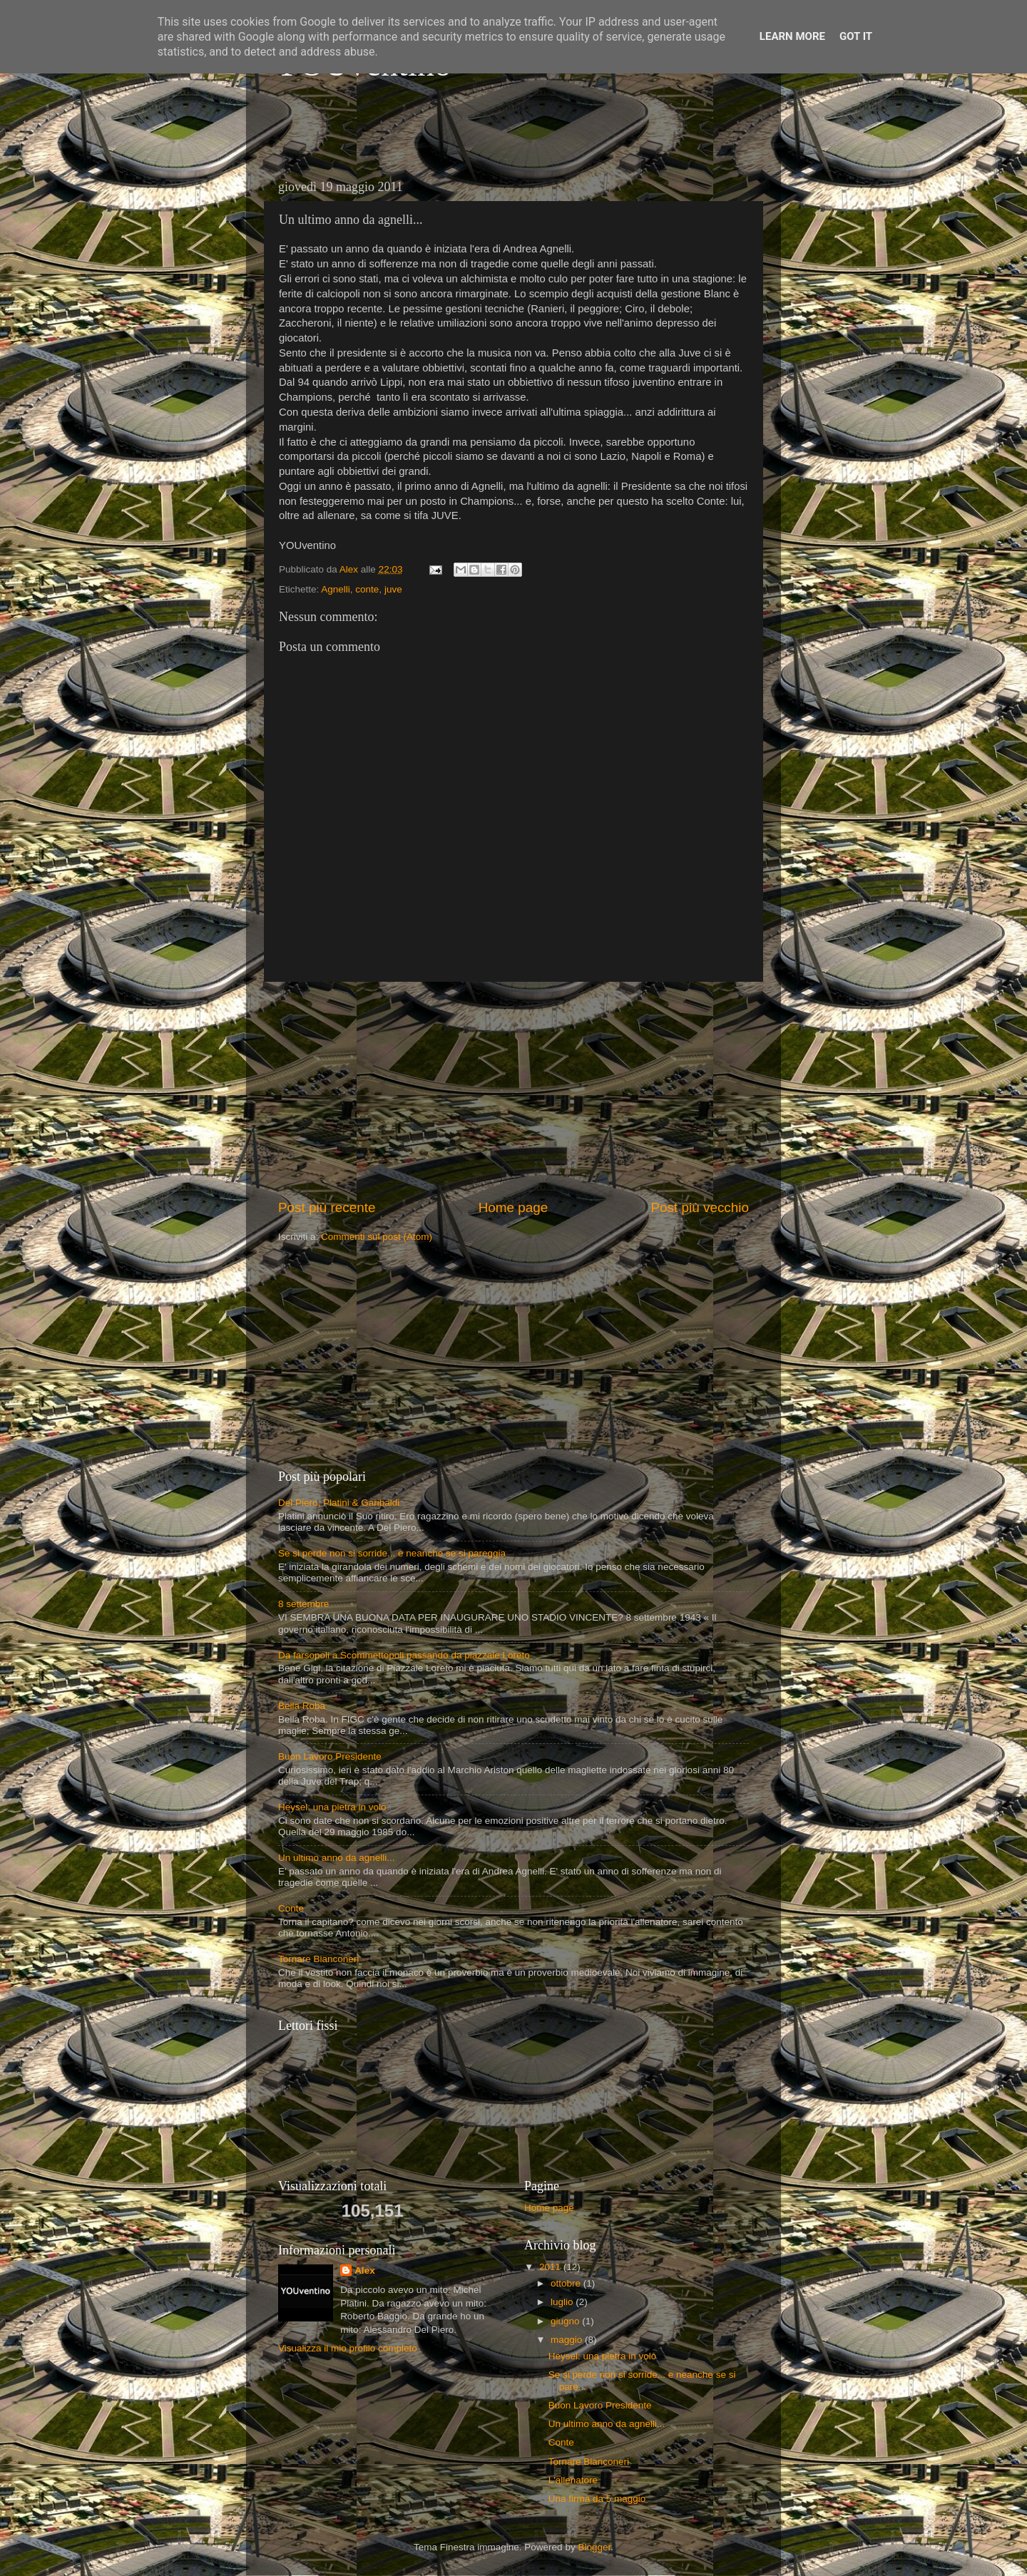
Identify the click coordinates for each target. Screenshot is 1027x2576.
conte (367, 589)
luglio (563, 2302)
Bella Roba (301, 1705)
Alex (364, 2270)
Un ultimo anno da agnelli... (336, 1857)
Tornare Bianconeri (318, 1959)
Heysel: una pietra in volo (332, 1807)
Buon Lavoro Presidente (330, 1756)
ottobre (567, 2283)
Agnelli (335, 589)
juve (393, 589)
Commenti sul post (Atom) (376, 1236)
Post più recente (327, 1207)
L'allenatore (573, 2480)
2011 (551, 2267)
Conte (291, 1908)
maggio (568, 2339)
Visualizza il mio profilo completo (347, 2348)
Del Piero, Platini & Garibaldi (338, 1502)
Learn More (792, 36)
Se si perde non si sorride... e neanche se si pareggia (392, 1553)
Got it (855, 36)
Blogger (594, 2547)
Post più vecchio (699, 1207)
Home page (513, 1207)
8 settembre (303, 1604)
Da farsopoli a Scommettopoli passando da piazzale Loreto (404, 1655)
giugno (566, 2321)
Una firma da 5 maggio (597, 2498)
